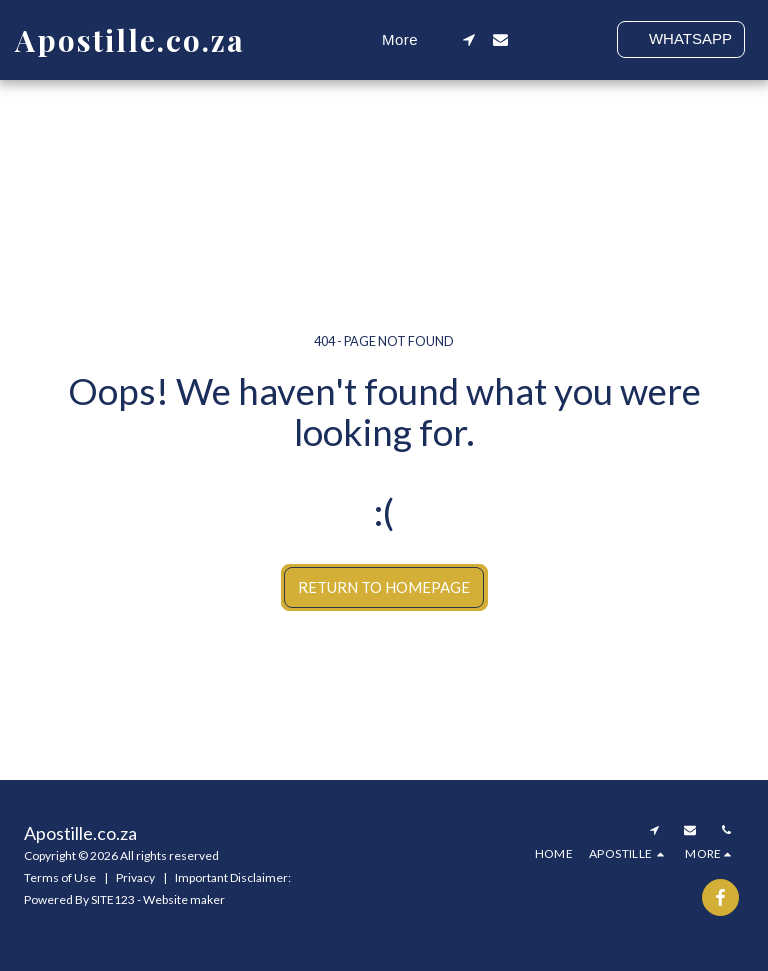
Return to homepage (384, 587)
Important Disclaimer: (233, 877)
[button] (469, 39)
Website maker (184, 899)
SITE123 (113, 899)
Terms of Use (60, 877)
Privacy (135, 877)
